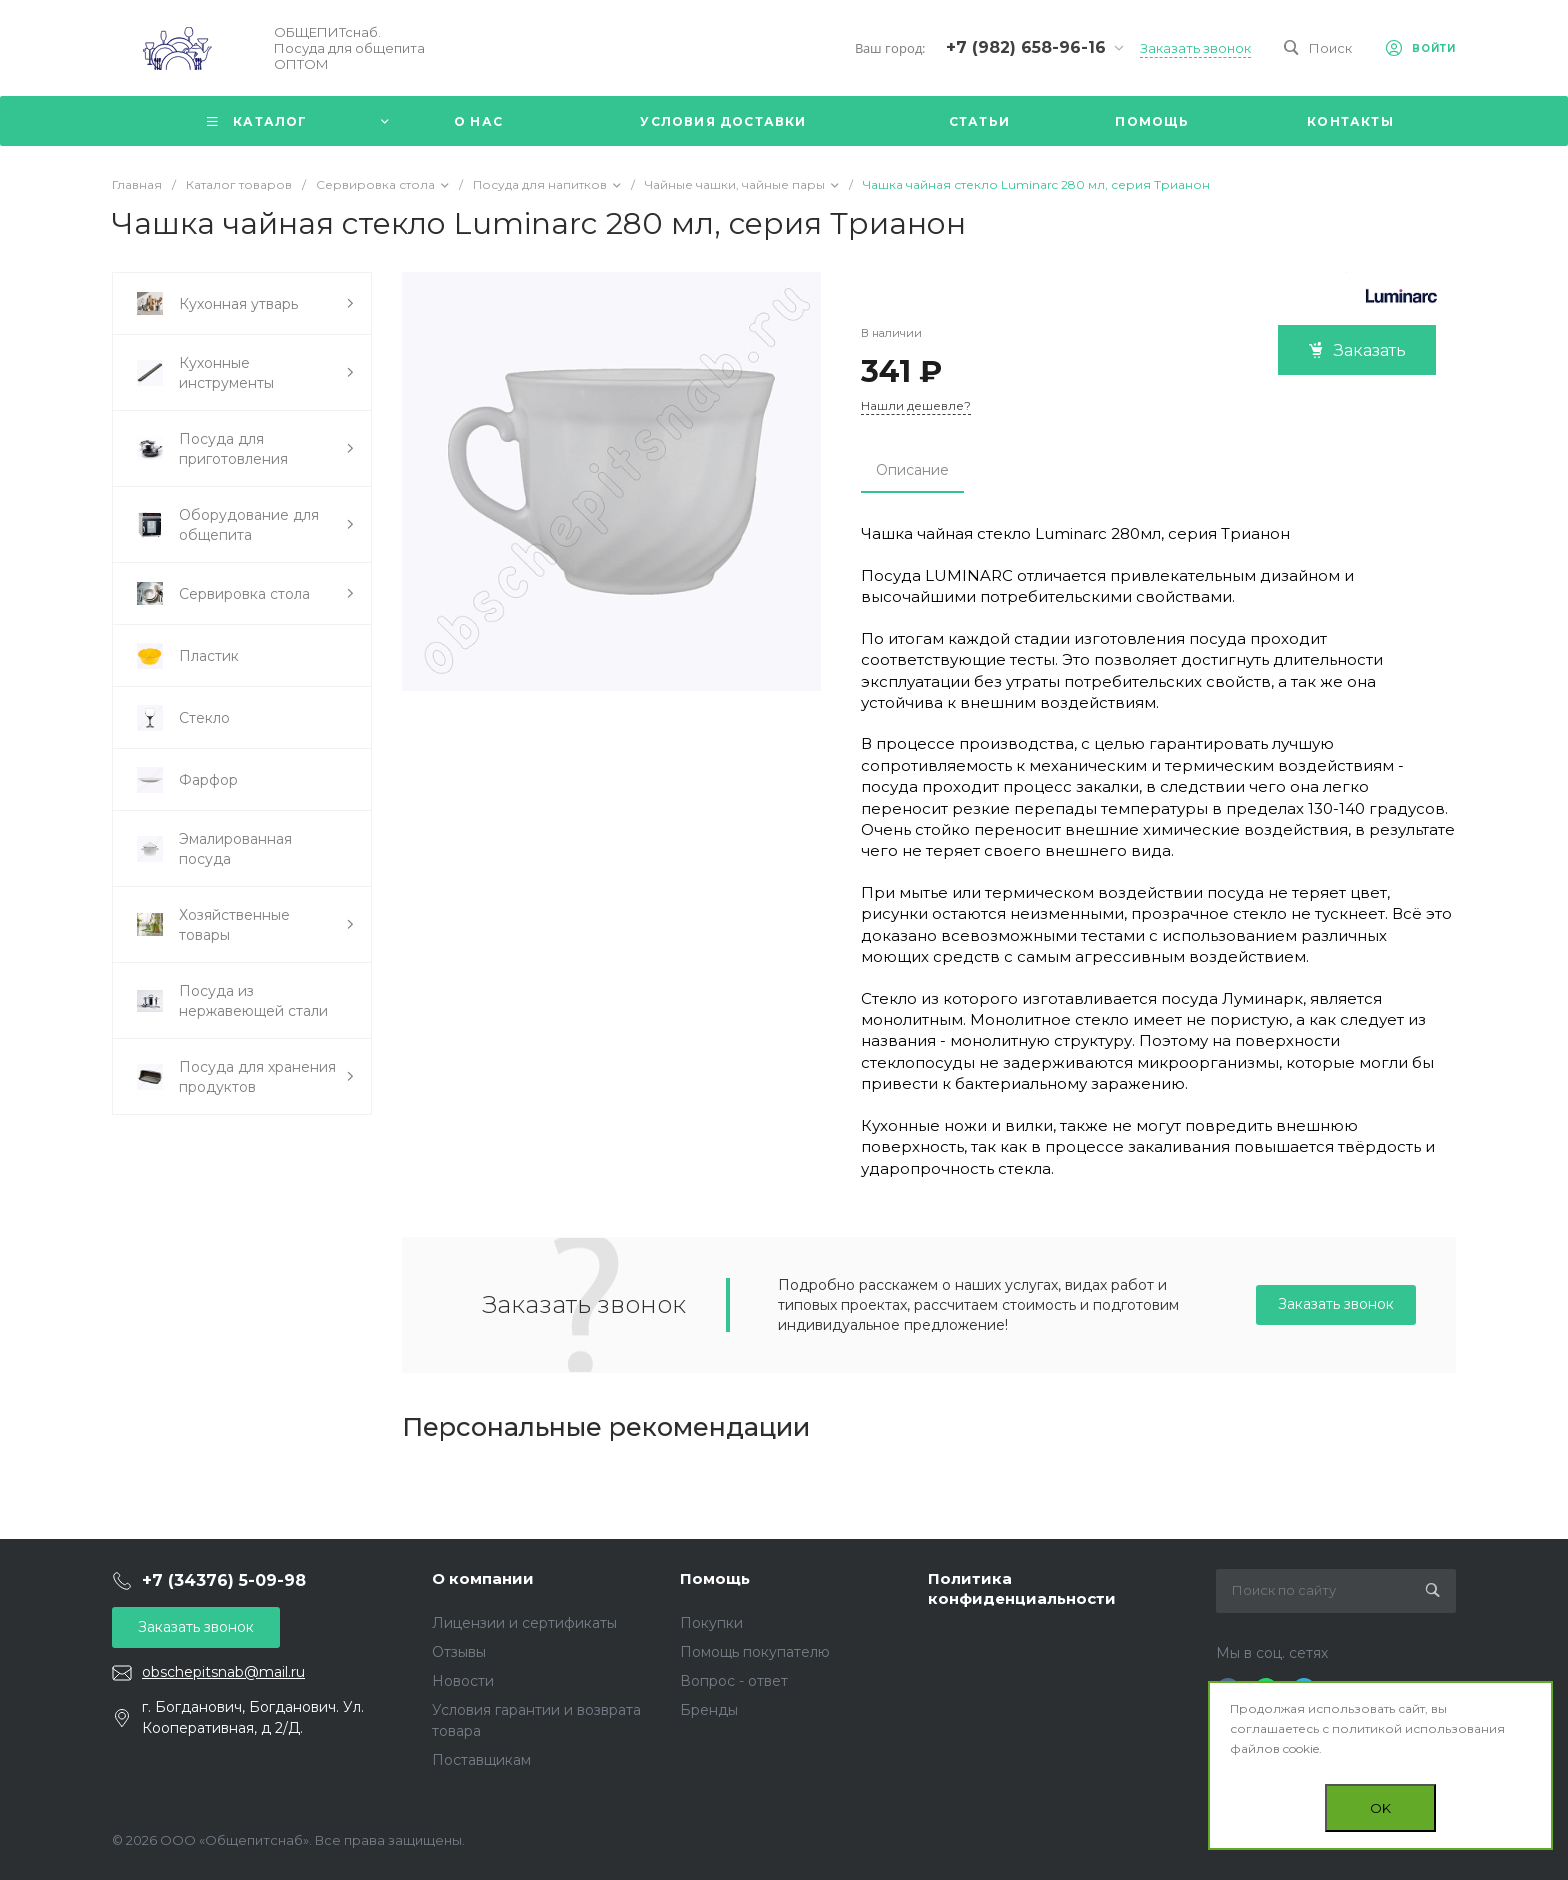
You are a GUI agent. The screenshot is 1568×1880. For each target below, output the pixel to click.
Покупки (711, 1623)
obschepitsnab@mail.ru (223, 1672)
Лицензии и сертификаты (524, 1623)
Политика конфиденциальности (1022, 1588)
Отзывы (459, 1652)
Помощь (715, 1578)
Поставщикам (481, 1760)
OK (1380, 1808)
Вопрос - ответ (734, 1681)
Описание (912, 470)
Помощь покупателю (755, 1652)
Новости (463, 1681)
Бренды (709, 1710)
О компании (483, 1578)
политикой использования (1418, 1728)
